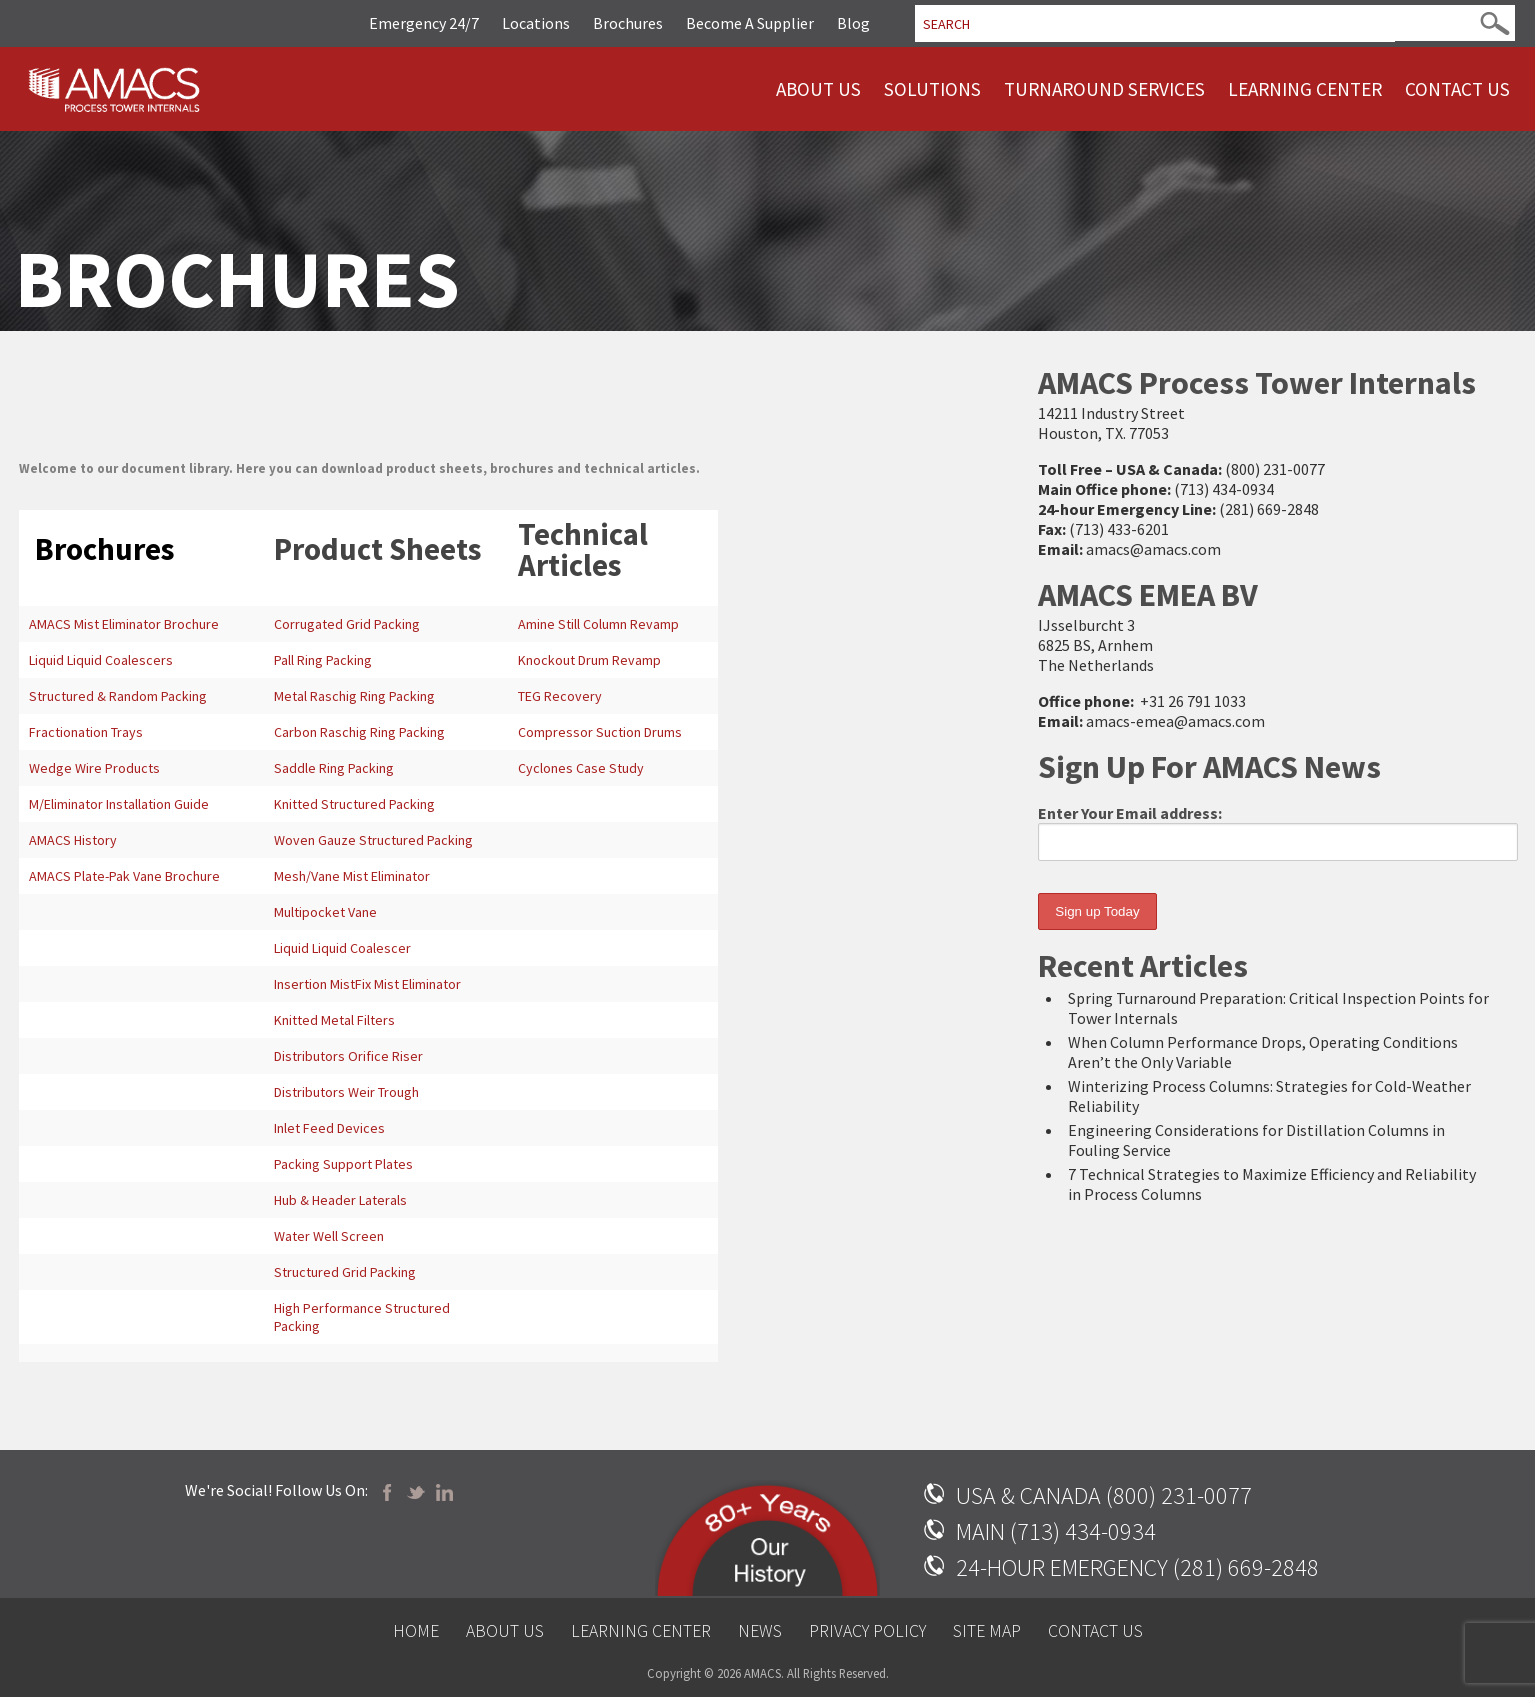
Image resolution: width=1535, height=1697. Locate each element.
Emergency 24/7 (424, 23)
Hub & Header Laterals (340, 1200)
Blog (853, 23)
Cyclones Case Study (581, 768)
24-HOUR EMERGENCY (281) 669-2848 (1137, 1567)
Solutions (932, 89)
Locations (536, 23)
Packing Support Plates (343, 1164)
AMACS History (73, 840)
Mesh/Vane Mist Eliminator (352, 876)
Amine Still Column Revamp (598, 624)
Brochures (628, 23)
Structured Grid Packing (345, 1272)
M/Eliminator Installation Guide (119, 804)
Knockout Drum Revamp (589, 660)
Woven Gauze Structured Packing (373, 840)
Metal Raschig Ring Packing (354, 696)
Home (416, 1631)
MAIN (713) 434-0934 (1056, 1531)
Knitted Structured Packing (354, 804)
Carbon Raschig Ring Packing (359, 732)
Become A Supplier (750, 23)
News (760, 1631)
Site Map (987, 1631)
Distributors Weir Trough (346, 1092)
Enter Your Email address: (1278, 832)
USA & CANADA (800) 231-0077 (1104, 1495)
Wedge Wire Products (94, 768)
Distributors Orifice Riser (348, 1056)
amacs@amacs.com (1153, 549)
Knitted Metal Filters (334, 1020)
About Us (818, 89)
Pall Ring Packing (323, 660)
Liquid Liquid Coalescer (342, 948)
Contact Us (1457, 89)
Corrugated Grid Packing (347, 624)
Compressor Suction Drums (600, 732)
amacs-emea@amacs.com (1175, 721)
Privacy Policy (867, 1631)
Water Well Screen (329, 1236)
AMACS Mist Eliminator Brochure (124, 624)
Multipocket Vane (325, 912)
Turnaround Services (1104, 89)
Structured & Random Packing (118, 696)
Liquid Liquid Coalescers (101, 660)
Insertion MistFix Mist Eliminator (367, 984)
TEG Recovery (560, 696)
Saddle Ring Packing (334, 768)
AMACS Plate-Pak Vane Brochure (124, 876)
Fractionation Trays (86, 732)
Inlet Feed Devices (329, 1128)
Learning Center (1305, 89)
